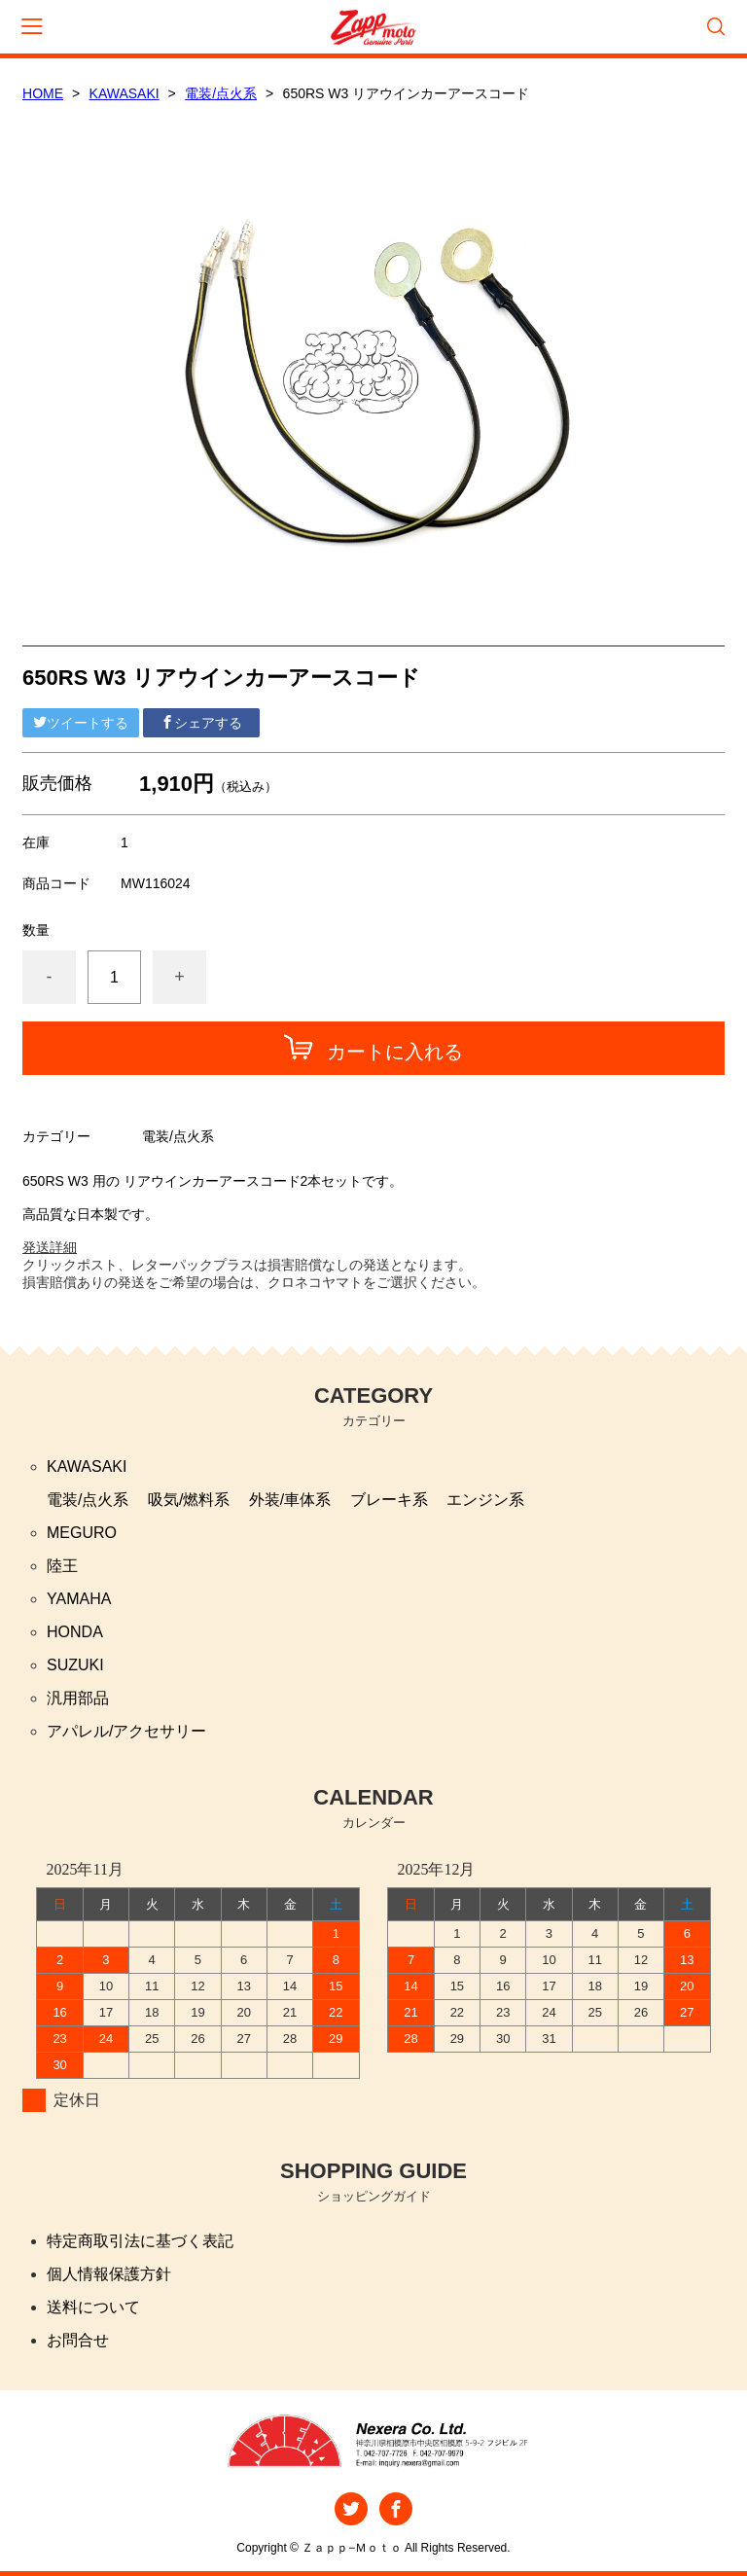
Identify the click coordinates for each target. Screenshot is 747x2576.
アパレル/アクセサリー (126, 1731)
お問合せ (78, 2340)
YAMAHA (79, 1599)
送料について (93, 2307)
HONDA (75, 1632)
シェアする (201, 723)
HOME (42, 93)
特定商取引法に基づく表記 (140, 2241)
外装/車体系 (290, 1499)
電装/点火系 (221, 93)
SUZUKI (75, 1665)
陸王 (62, 1565)
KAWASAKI (124, 93)
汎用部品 (78, 1698)
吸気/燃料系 (189, 1499)
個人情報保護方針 (109, 2274)
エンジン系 (485, 1499)
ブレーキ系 (389, 1499)
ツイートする (80, 723)
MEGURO (82, 1532)
